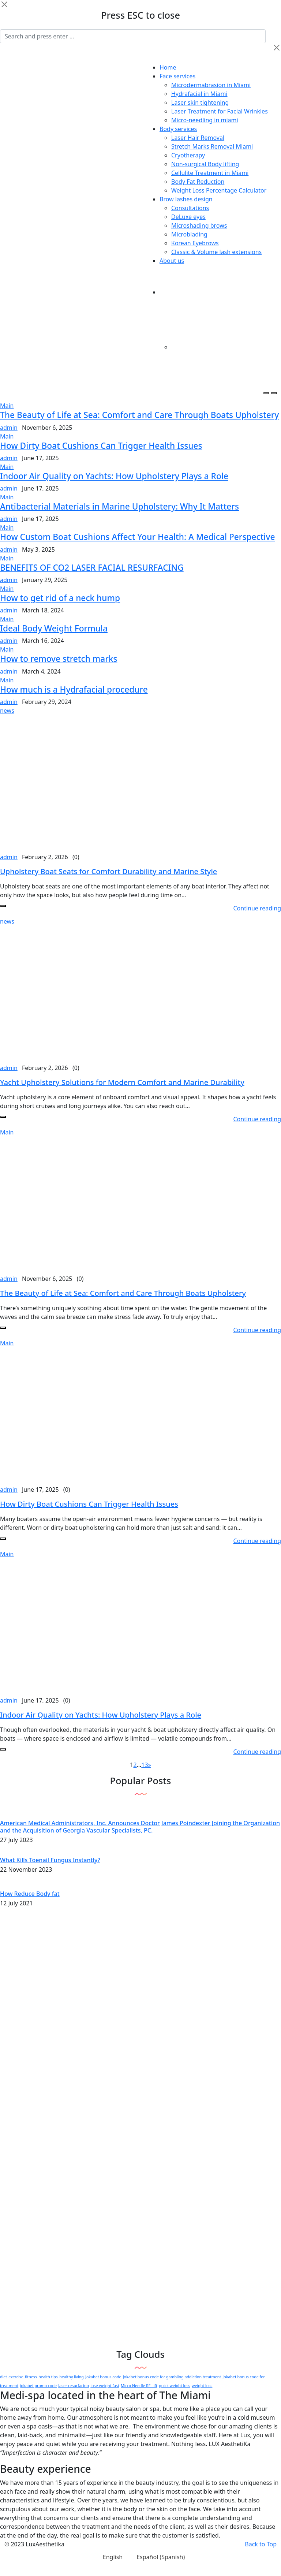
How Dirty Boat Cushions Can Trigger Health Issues (101, 445)
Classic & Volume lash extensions (216, 252)
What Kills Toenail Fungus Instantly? (50, 1860)
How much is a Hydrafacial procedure (74, 689)
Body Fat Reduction (197, 182)
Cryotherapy (188, 155)
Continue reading (257, 908)
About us (172, 261)
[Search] (133, 36)
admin (9, 428)
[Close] (4, 4)
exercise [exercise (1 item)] (15, 2376)
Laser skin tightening (200, 102)
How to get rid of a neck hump (60, 598)
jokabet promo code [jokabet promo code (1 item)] (38, 2385)
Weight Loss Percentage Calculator (218, 190)
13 (144, 1765)
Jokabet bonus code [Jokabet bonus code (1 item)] (103, 2376)
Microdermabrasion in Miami (211, 85)
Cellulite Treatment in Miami (209, 173)
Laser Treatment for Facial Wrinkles (219, 111)
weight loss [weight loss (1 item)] (202, 2385)
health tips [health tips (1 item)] (48, 2376)
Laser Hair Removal (197, 138)
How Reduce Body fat (30, 1894)
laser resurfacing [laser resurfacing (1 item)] (73, 2385)
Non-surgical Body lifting (205, 164)
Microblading (189, 234)
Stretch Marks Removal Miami (212, 146)
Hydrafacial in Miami (199, 94)
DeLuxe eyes (188, 217)
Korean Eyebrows (195, 243)
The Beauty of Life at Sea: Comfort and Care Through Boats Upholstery (139, 415)
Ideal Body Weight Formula (54, 628)
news (7, 711)
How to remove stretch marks (58, 658)
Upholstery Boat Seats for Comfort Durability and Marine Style (108, 871)
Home (168, 67)
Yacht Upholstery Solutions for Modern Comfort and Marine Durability (122, 1082)
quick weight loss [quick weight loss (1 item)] (174, 2385)
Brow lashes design (186, 199)
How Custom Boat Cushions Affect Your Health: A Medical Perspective (137, 537)
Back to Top (261, 2544)
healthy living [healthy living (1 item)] (71, 2376)
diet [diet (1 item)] (3, 2376)
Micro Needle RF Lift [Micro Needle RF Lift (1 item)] (139, 2385)
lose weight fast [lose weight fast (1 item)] (104, 2385)
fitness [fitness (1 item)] (31, 2376)
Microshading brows (199, 225)
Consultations (190, 208)
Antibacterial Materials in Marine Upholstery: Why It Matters (119, 506)
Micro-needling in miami (204, 120)
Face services (177, 76)
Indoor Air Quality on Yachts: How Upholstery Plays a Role (114, 476)
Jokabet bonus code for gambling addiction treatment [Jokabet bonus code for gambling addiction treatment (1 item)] (172, 2376)
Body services (178, 129)
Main (7, 406)
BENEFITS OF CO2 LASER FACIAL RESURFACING (92, 567)
